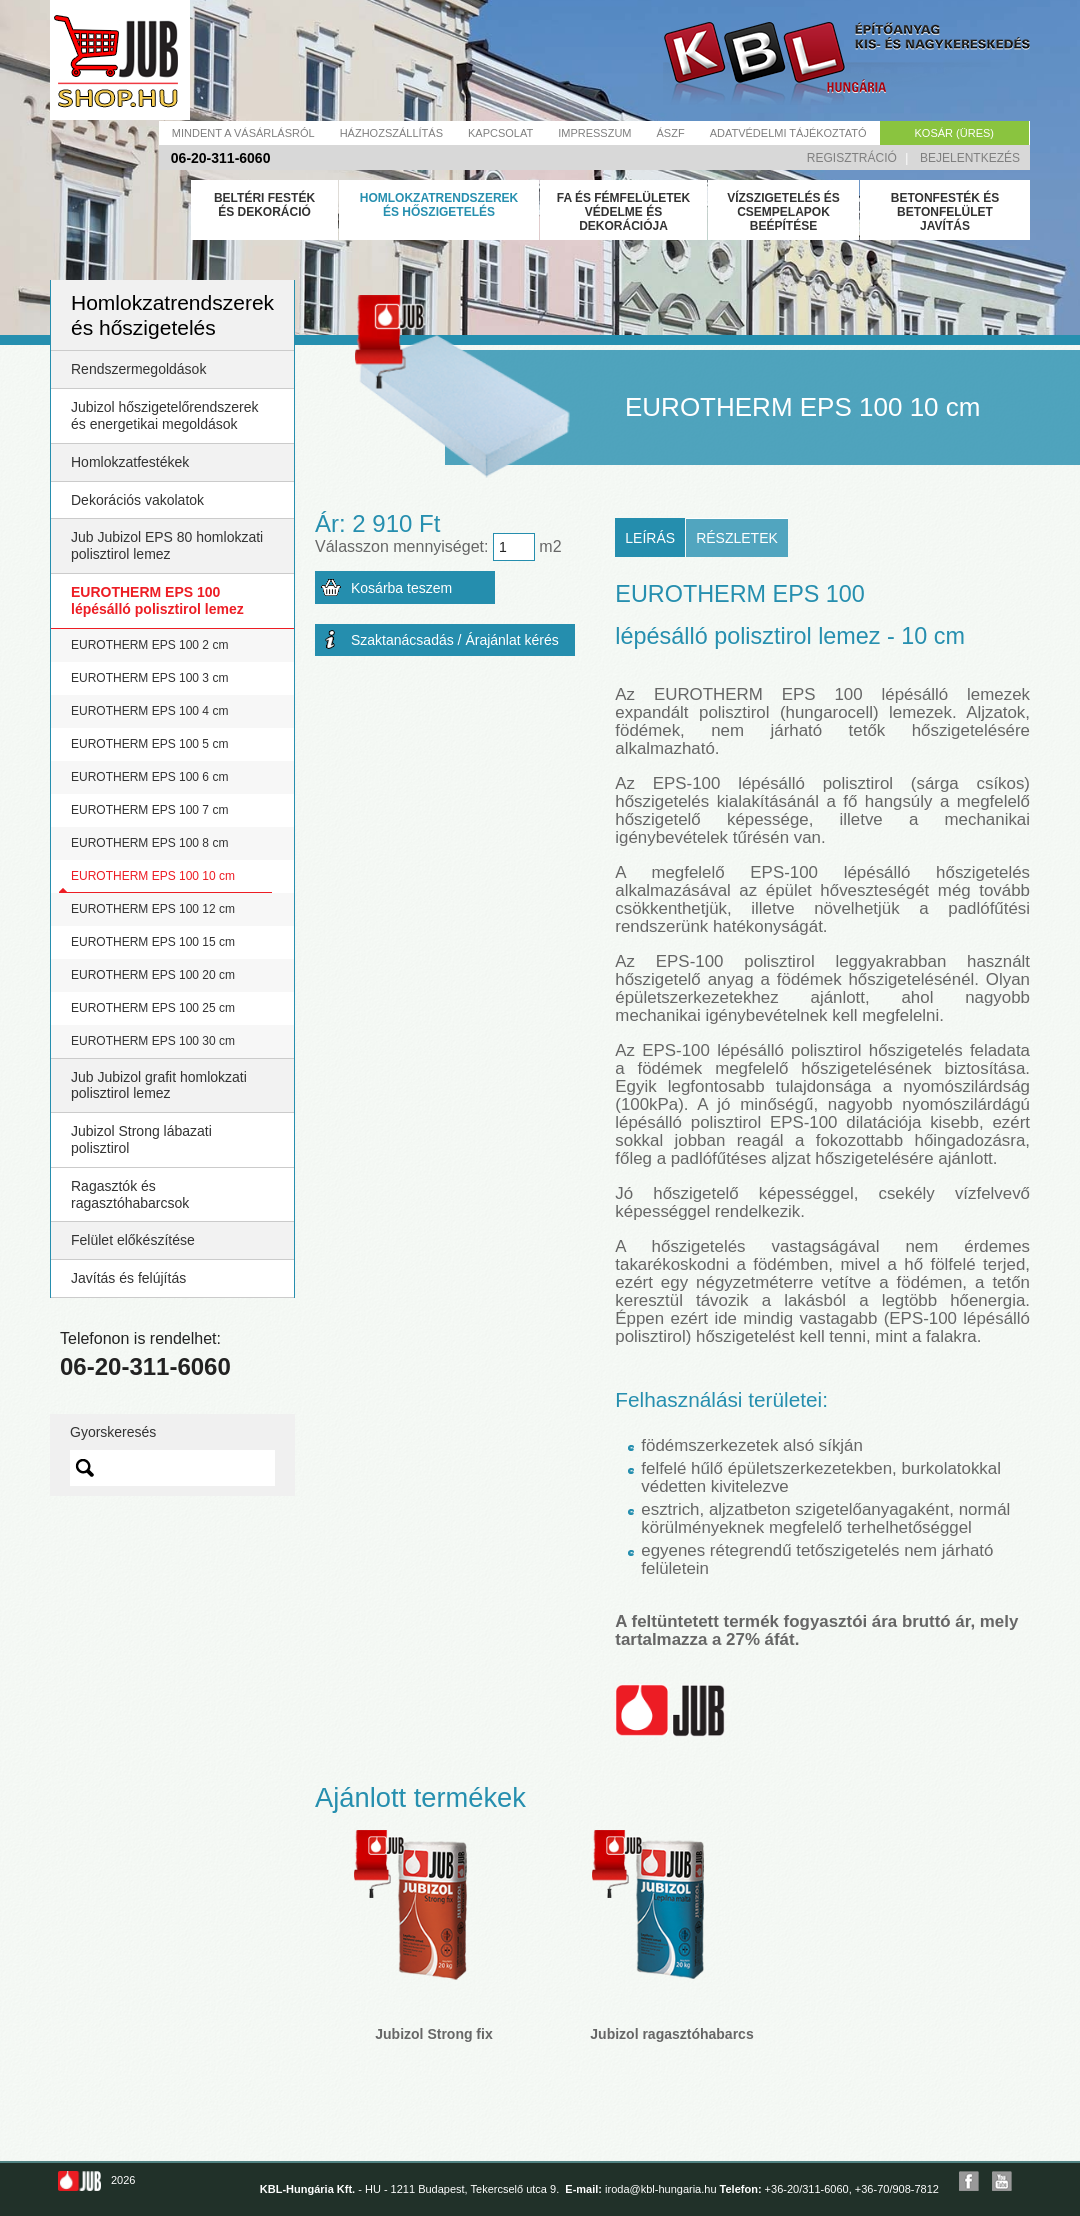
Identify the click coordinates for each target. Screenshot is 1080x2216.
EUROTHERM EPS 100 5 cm (149, 744)
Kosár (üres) (954, 133)
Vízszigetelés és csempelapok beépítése (783, 212)
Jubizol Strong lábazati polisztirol (141, 1139)
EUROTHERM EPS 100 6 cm (149, 777)
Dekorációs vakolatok (137, 500)
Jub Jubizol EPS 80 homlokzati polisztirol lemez (167, 545)
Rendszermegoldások (138, 369)
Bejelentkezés (970, 158)
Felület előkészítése (133, 1240)
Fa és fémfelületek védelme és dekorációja (624, 212)
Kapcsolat (500, 133)
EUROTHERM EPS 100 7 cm (149, 810)
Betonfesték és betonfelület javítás (945, 212)
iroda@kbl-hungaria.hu (660, 2189)
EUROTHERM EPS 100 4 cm (149, 711)
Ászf (671, 133)
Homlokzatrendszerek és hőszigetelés (439, 205)
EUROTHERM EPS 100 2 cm (149, 645)
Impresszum (594, 133)
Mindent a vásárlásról (243, 133)
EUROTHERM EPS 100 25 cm (153, 1008)
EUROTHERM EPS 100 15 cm (153, 942)
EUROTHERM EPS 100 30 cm (153, 1041)
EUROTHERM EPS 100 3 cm (149, 678)
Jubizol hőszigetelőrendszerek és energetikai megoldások (165, 415)
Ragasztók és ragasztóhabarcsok (130, 1194)
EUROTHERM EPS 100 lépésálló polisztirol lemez (157, 600)
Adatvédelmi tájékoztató (788, 133)
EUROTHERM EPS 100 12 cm (153, 909)
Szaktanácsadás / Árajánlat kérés (455, 640)
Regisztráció (852, 158)
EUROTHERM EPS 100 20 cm (153, 975)
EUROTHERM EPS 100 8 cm (149, 843)
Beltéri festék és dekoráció (264, 205)
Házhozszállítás (391, 133)
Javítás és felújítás (128, 1278)
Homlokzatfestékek (130, 462)
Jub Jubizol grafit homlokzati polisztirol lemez (159, 1085)
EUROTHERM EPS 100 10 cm (153, 876)
